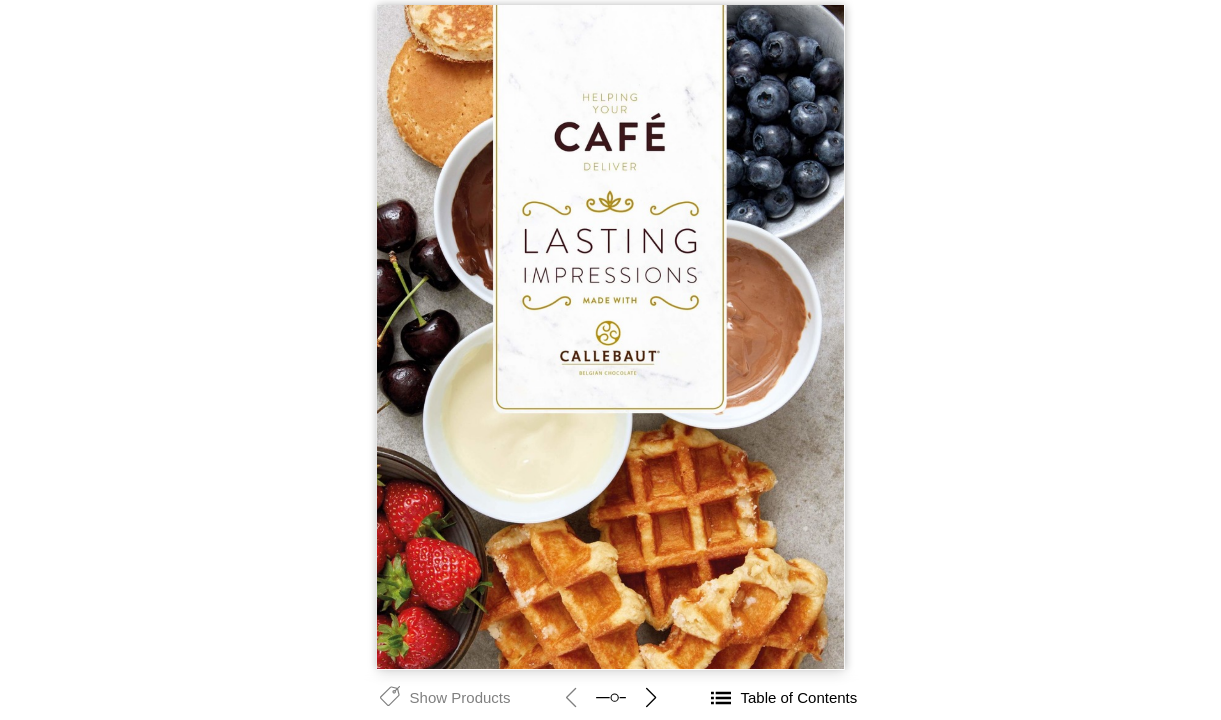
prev (571, 697)
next (651, 697)
